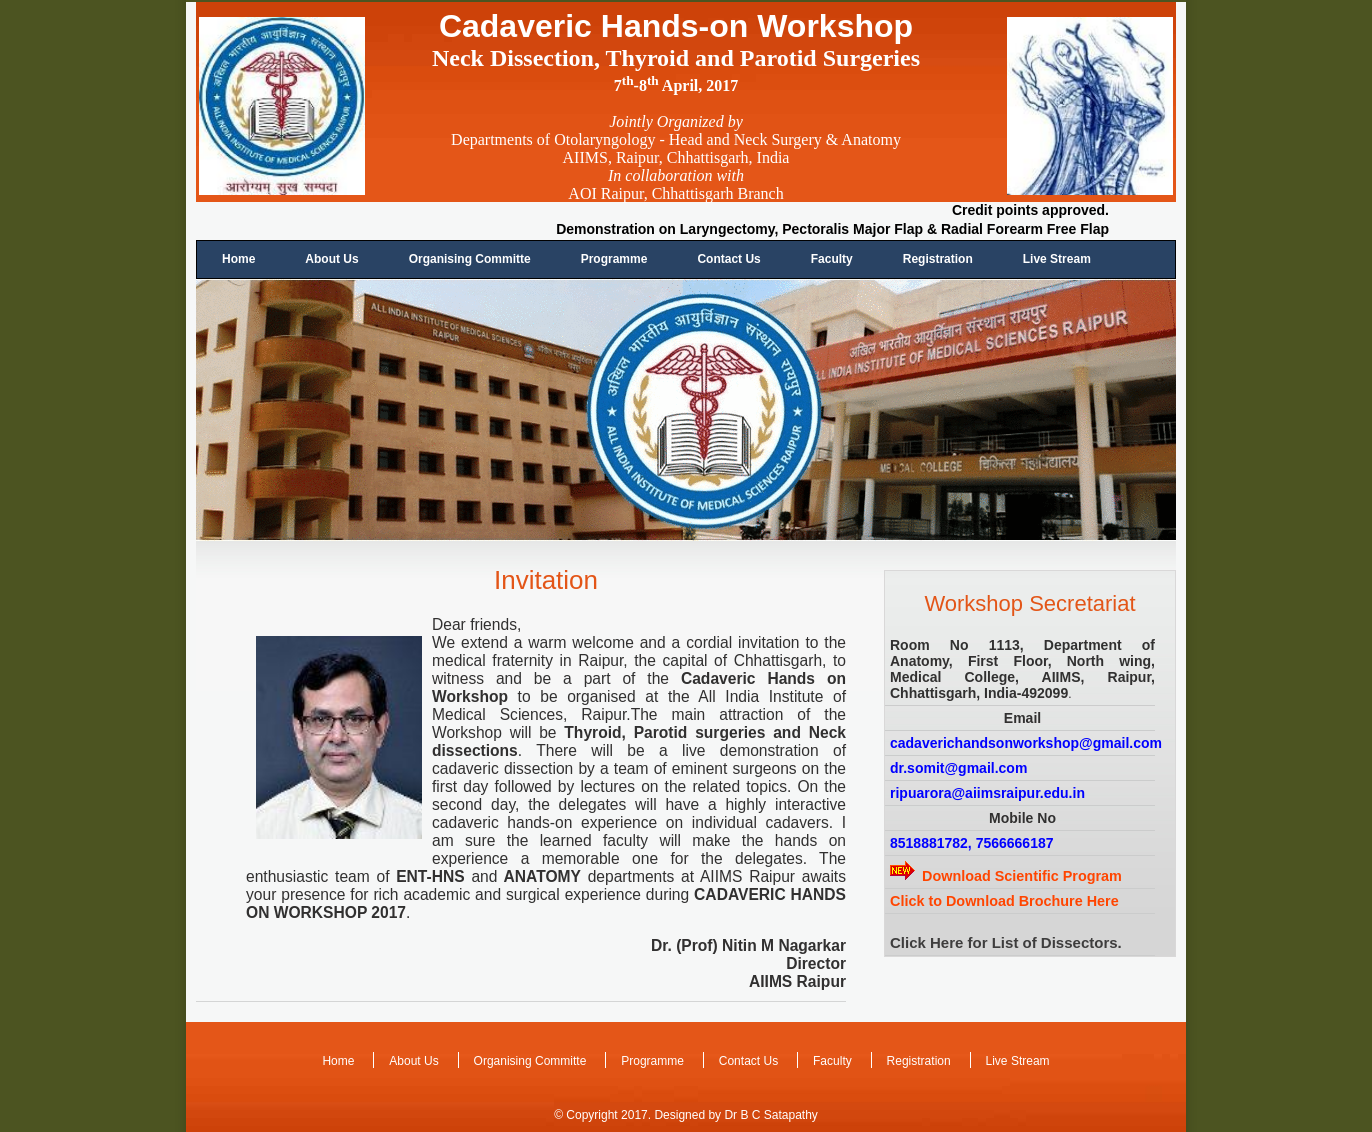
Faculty (832, 259)
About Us (331, 259)
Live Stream (1057, 259)
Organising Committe (470, 259)
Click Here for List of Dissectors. (1006, 942)
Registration (938, 259)
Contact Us (728, 259)
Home (238, 259)
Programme (614, 259)
